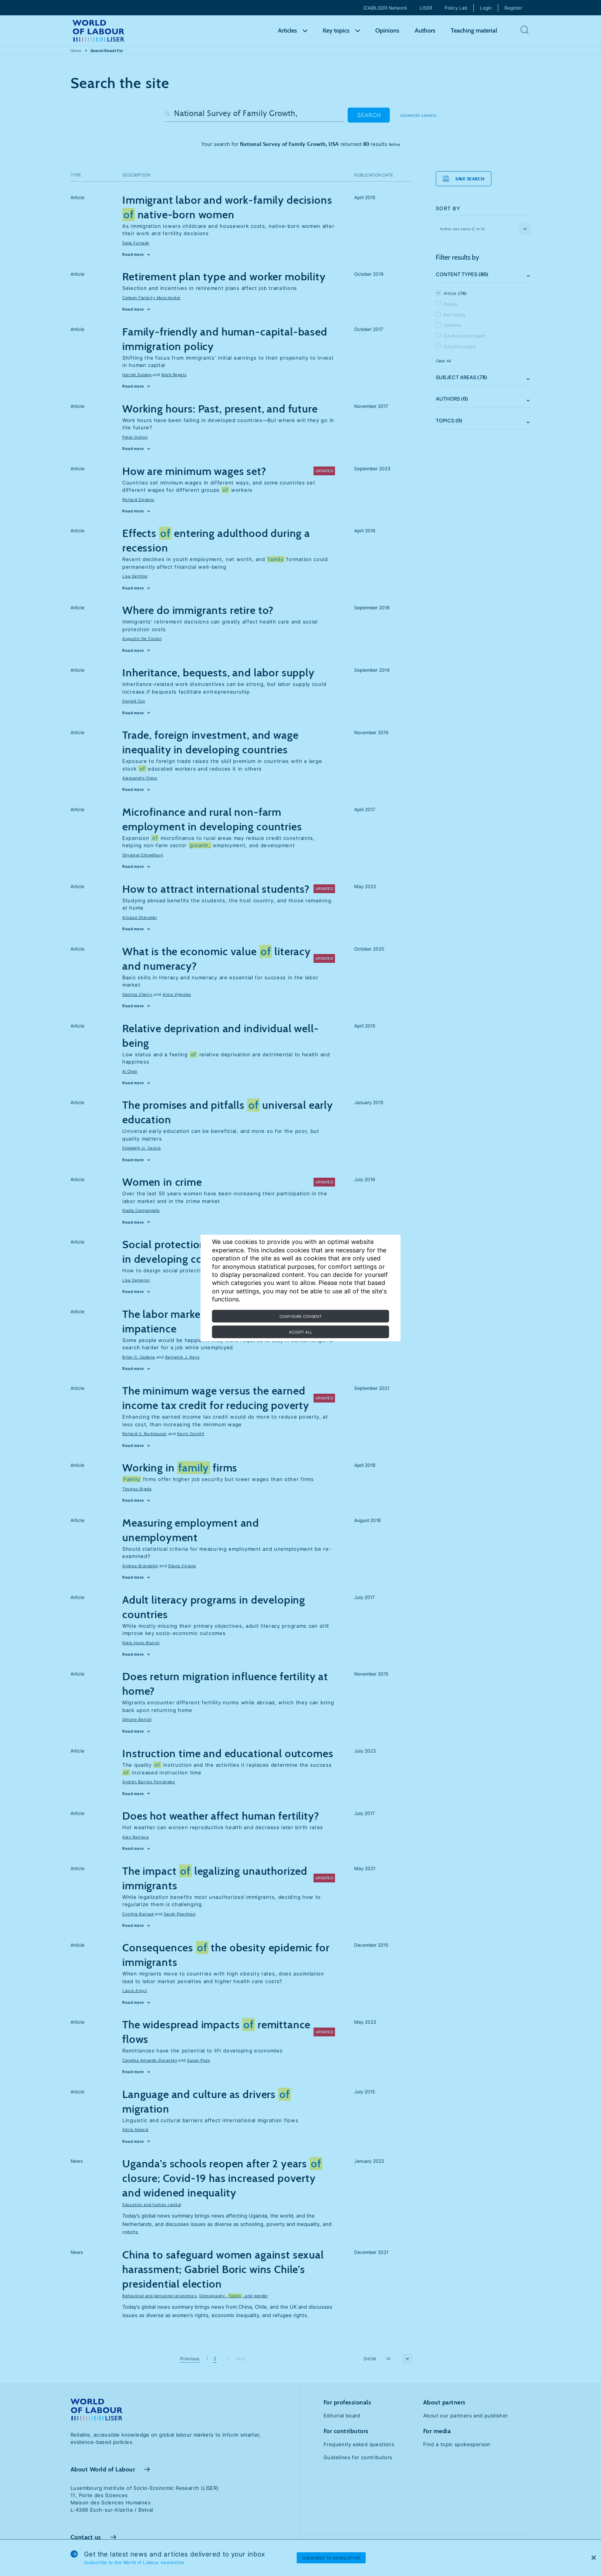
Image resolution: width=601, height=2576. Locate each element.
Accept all (300, 1332)
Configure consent (300, 1316)
